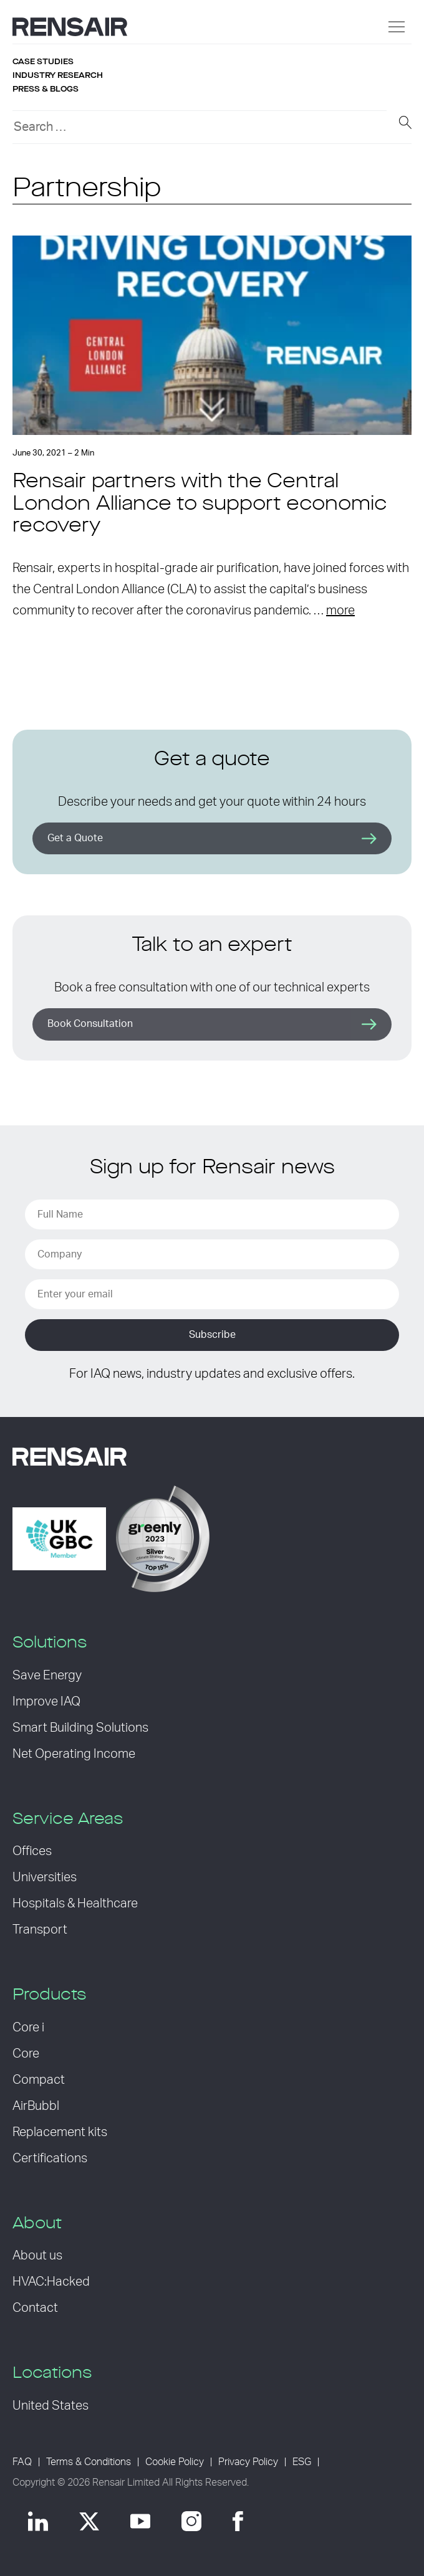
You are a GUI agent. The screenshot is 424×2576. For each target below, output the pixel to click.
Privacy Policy (248, 2462)
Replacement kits (59, 2132)
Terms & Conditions (88, 2462)
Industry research (57, 75)
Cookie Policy (174, 2462)
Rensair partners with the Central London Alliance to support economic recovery (199, 504)
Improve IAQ (46, 1702)
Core (25, 2054)
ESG (301, 2462)
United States (50, 2406)
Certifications (49, 2158)
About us (37, 2255)
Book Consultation (90, 1024)
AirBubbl (35, 2106)
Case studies (43, 62)
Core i (28, 2027)
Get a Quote (75, 838)
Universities (44, 1877)
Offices (32, 1851)
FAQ (22, 2462)
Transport (39, 1930)
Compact (38, 2080)
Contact (35, 2308)
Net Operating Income (73, 1754)
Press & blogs (45, 89)
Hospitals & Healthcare (75, 1903)
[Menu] (397, 27)
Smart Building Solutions (80, 1728)
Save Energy (47, 1675)
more (340, 610)
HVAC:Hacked (51, 2282)
